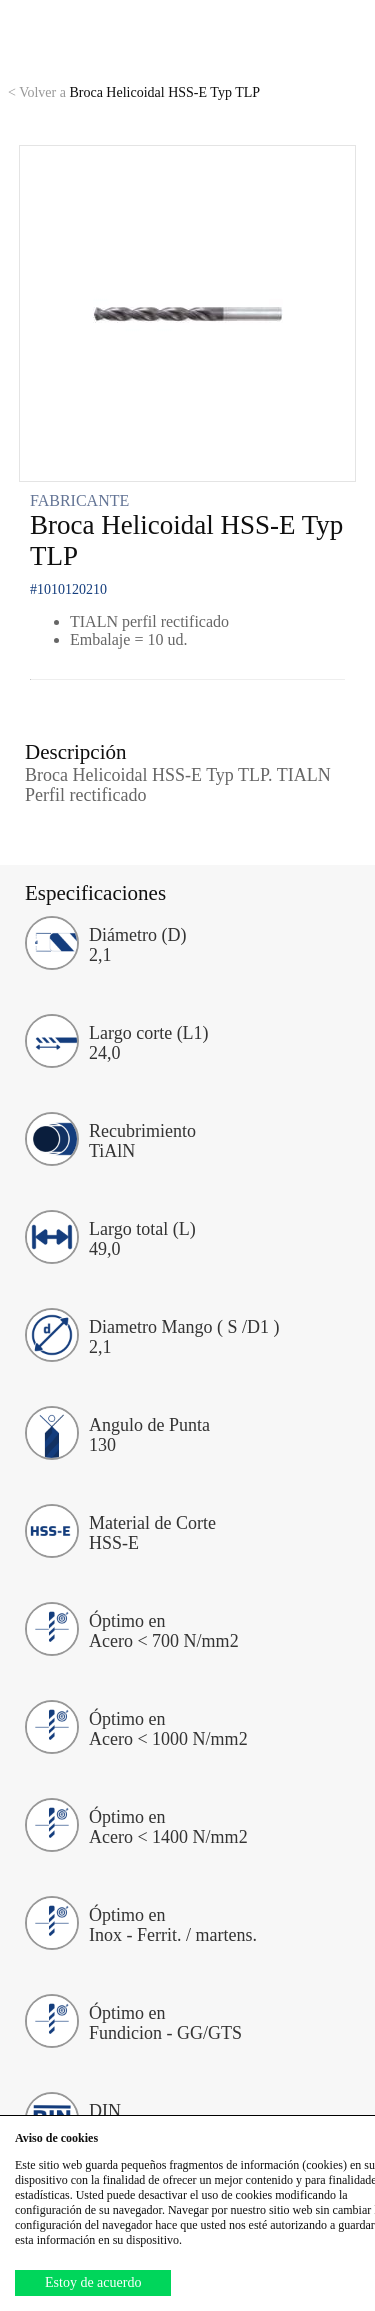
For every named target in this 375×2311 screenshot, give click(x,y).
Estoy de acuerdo (93, 2282)
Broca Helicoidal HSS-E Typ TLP (134, 92)
